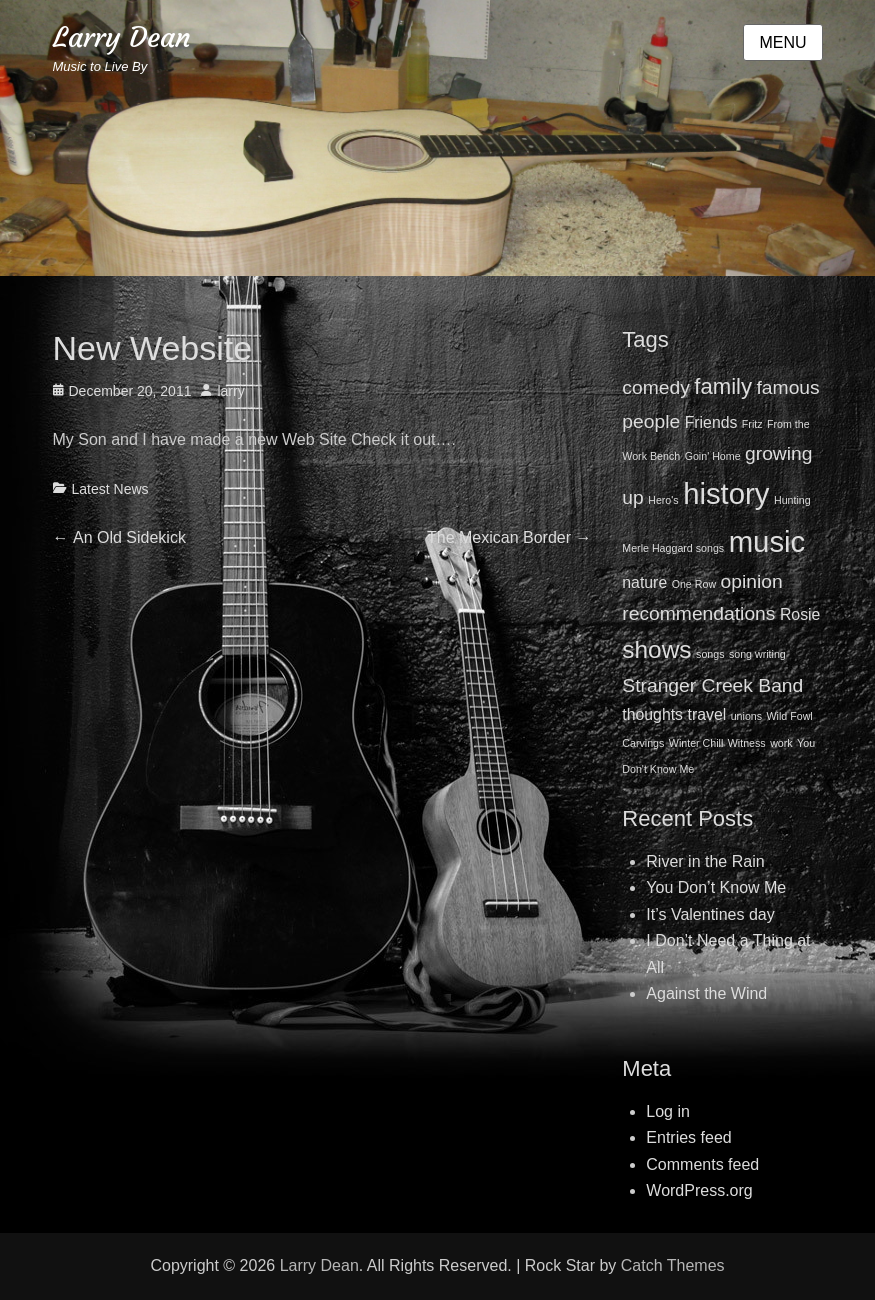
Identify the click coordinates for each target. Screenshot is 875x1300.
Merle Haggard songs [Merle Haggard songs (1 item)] (673, 548)
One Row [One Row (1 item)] (694, 584)
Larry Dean (122, 37)
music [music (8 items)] (767, 541)
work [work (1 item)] (781, 743)
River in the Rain (705, 861)
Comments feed (702, 1164)
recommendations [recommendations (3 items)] (698, 613)
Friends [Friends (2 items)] (711, 422)
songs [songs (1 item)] (710, 654)
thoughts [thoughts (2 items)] (652, 714)
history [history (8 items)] (726, 493)
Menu (782, 42)
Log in (668, 1111)
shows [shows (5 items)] (656, 649)
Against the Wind (706, 993)
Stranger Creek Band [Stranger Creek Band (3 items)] (712, 685)
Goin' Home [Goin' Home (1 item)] (713, 456)
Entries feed (688, 1137)
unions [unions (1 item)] (746, 716)
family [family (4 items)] (723, 386)
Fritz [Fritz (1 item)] (752, 424)
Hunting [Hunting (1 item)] (792, 500)
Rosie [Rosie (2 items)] (800, 614)
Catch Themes (673, 1265)
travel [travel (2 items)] (707, 714)
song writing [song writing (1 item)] (757, 654)
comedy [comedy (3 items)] (655, 387)
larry (230, 391)
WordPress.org (699, 1190)
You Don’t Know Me (716, 887)
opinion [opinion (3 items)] (752, 581)
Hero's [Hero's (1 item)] (663, 500)
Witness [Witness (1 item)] (747, 743)
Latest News (110, 489)
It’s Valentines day (710, 914)
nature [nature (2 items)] (644, 582)
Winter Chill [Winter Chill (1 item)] (696, 743)
